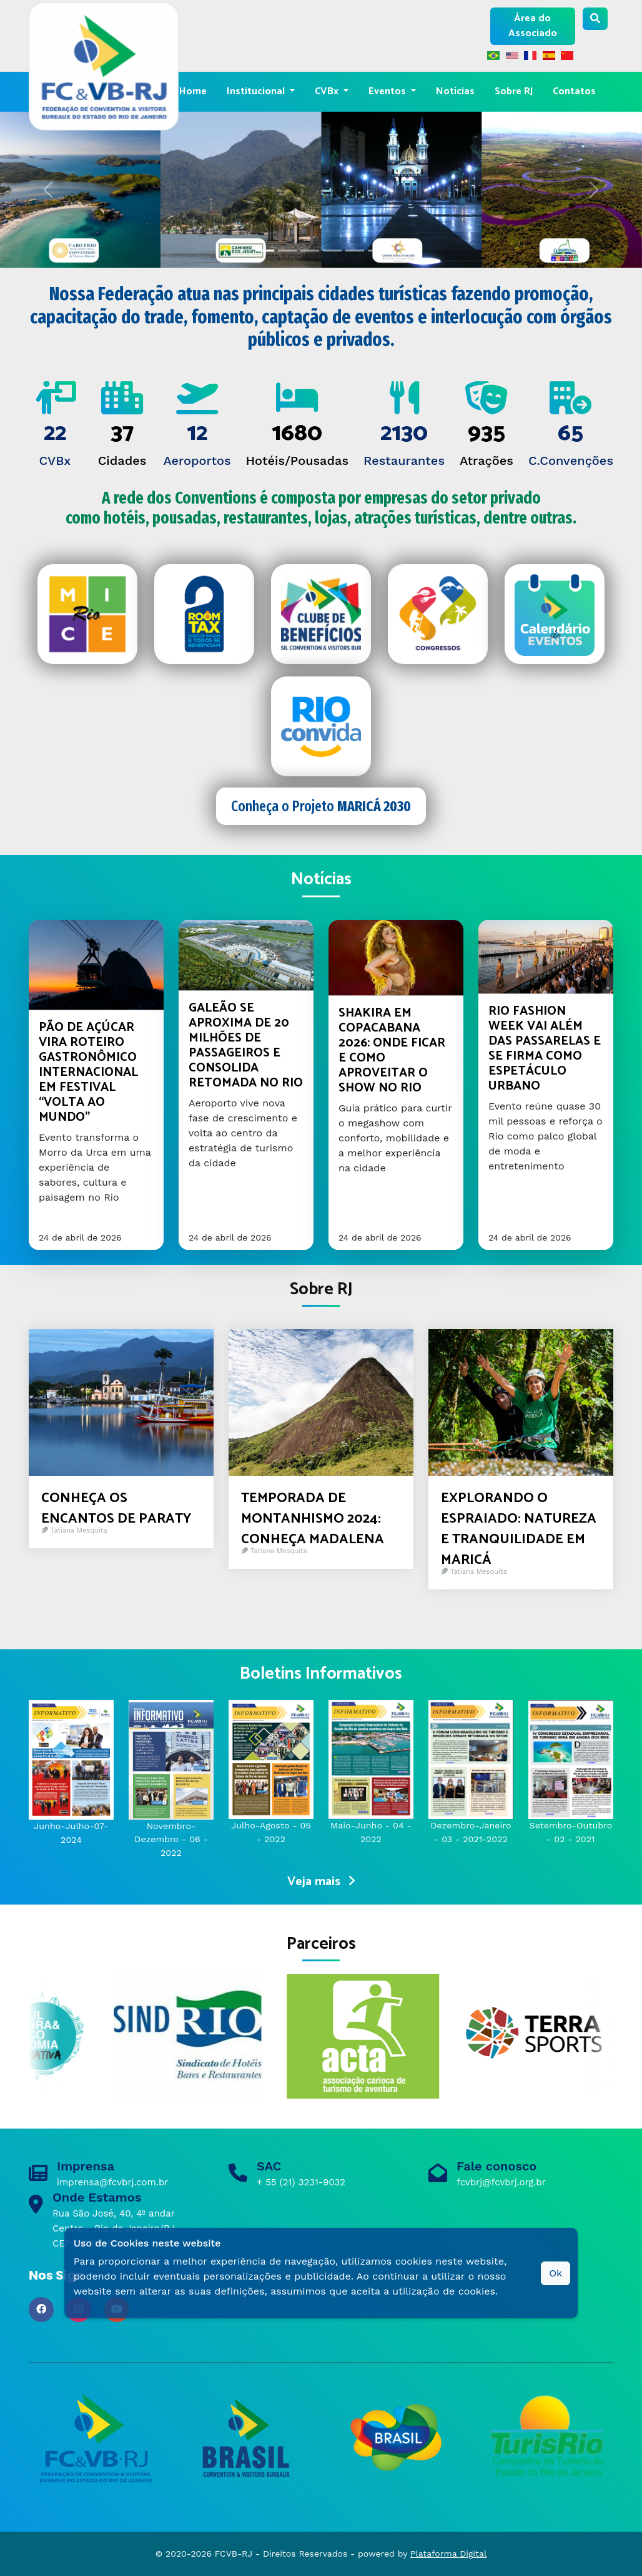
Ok (555, 2273)
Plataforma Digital (448, 2554)
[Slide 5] (377, 250)
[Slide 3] (332, 250)
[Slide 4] (354, 250)
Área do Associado (532, 26)
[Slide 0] (264, 250)
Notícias (455, 91)
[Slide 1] (287, 250)
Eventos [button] (388, 91)
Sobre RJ (514, 91)
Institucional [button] (257, 91)
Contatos (574, 91)
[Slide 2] (309, 250)
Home (193, 91)
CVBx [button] (328, 91)
